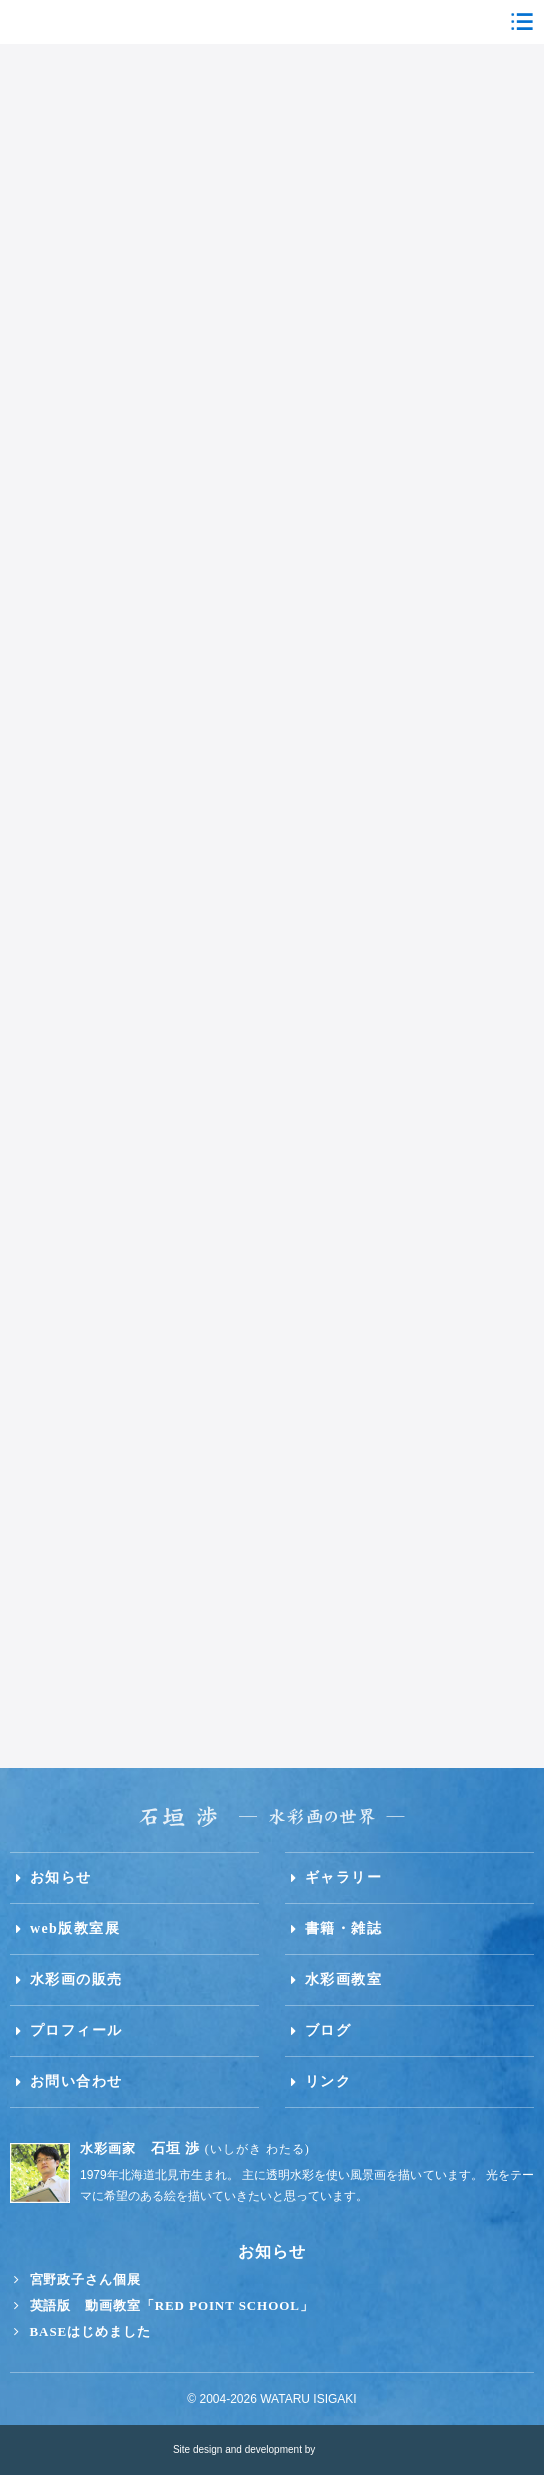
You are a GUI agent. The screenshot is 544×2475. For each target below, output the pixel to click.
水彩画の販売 (76, 1979)
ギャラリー (343, 1877)
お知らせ (61, 1877)
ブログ (328, 2030)
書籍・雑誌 (343, 1928)
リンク (328, 2081)
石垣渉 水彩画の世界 (272, 22)
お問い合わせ (76, 2081)
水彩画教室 (343, 1979)
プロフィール (76, 2030)
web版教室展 (75, 1928)
